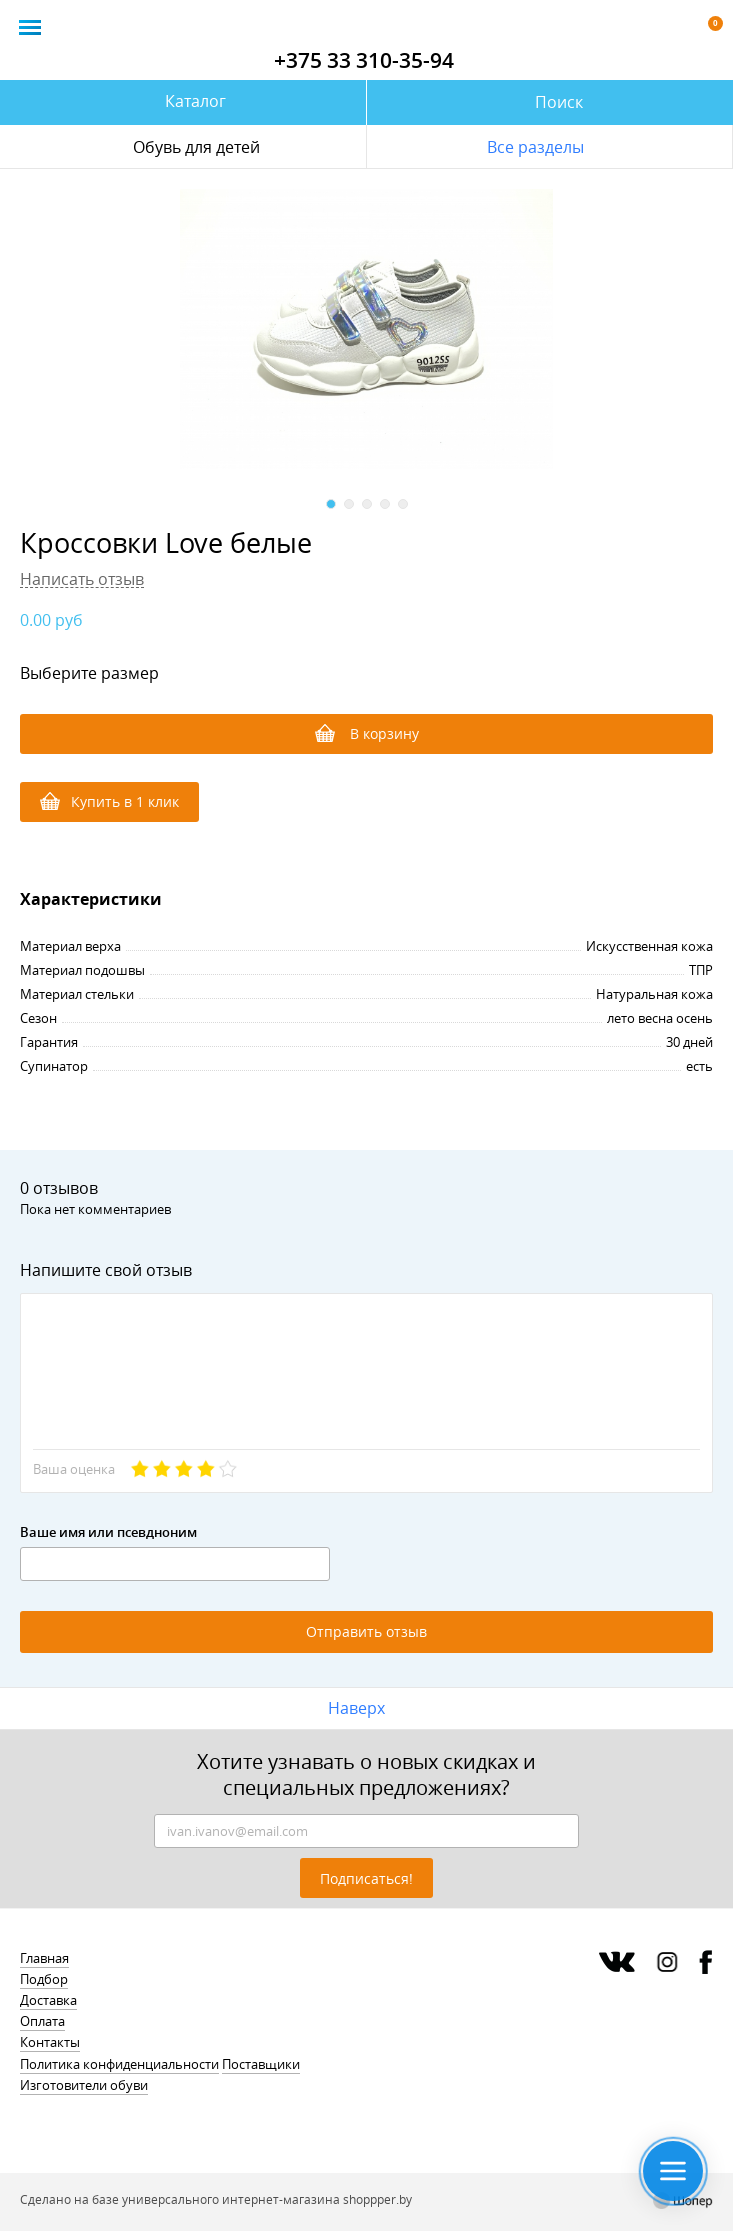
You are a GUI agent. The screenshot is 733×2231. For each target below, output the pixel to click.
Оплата (42, 2021)
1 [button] (331, 504)
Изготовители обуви (84, 2085)
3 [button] (367, 504)
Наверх (356, 1708)
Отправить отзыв (366, 1631)
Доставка (48, 2000)
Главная (44, 1958)
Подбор (44, 1979)
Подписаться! (366, 1878)
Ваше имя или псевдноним (108, 1532)
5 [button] (403, 504)
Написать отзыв (82, 579)
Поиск (559, 102)
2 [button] (349, 504)
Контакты (50, 2042)
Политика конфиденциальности (119, 2064)
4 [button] (385, 504)
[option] (366, 329)
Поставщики (261, 2064)
